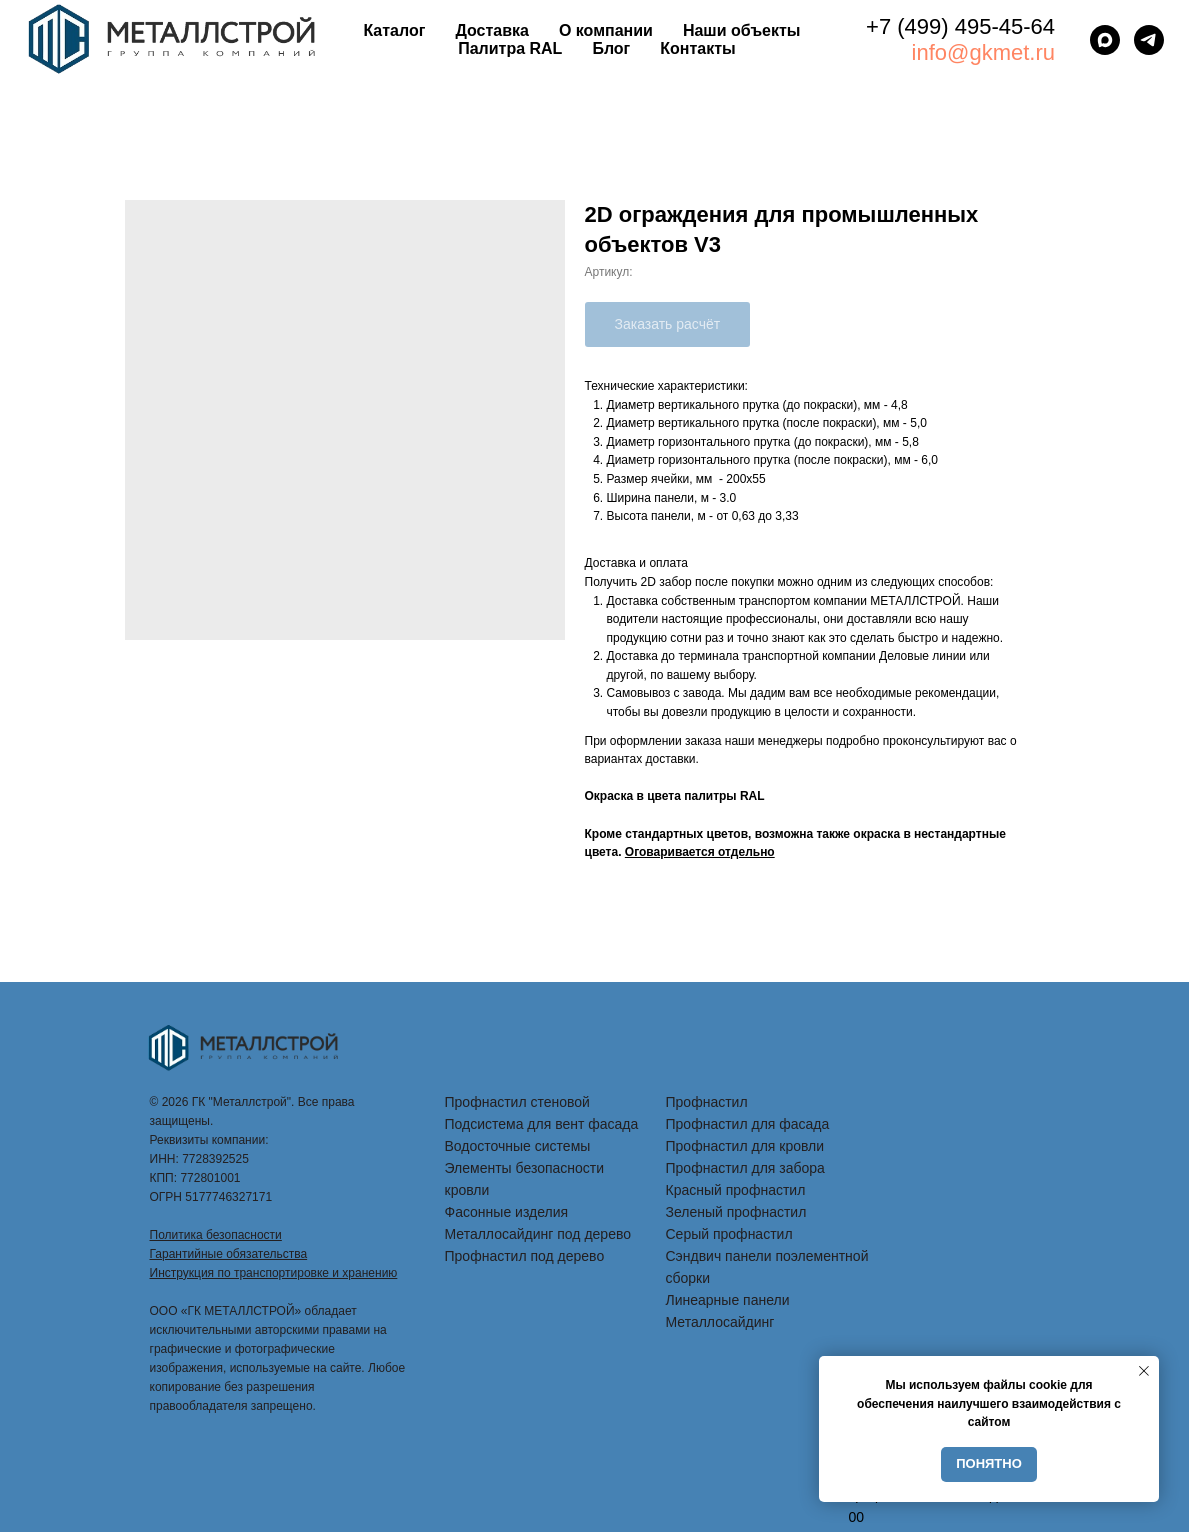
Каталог (394, 30)
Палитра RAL (510, 48)
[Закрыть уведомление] (1144, 1371)
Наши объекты (742, 30)
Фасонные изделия (507, 1212)
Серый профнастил (729, 1234)
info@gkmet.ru (983, 52)
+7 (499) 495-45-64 (960, 26)
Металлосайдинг (720, 1322)
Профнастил (707, 1102)
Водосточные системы (518, 1146)
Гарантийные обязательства (229, 1254)
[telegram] (1149, 40)
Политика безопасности (216, 1235)
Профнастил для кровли (745, 1146)
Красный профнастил (736, 1190)
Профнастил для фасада (748, 1124)
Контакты (697, 48)
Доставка (492, 30)
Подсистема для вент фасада (542, 1124)
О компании (606, 30)
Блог (611, 48)
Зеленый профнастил (736, 1212)
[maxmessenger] (1105, 40)
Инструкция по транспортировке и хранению (274, 1273)
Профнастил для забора (745, 1168)
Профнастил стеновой (517, 1102)
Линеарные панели (728, 1300)
